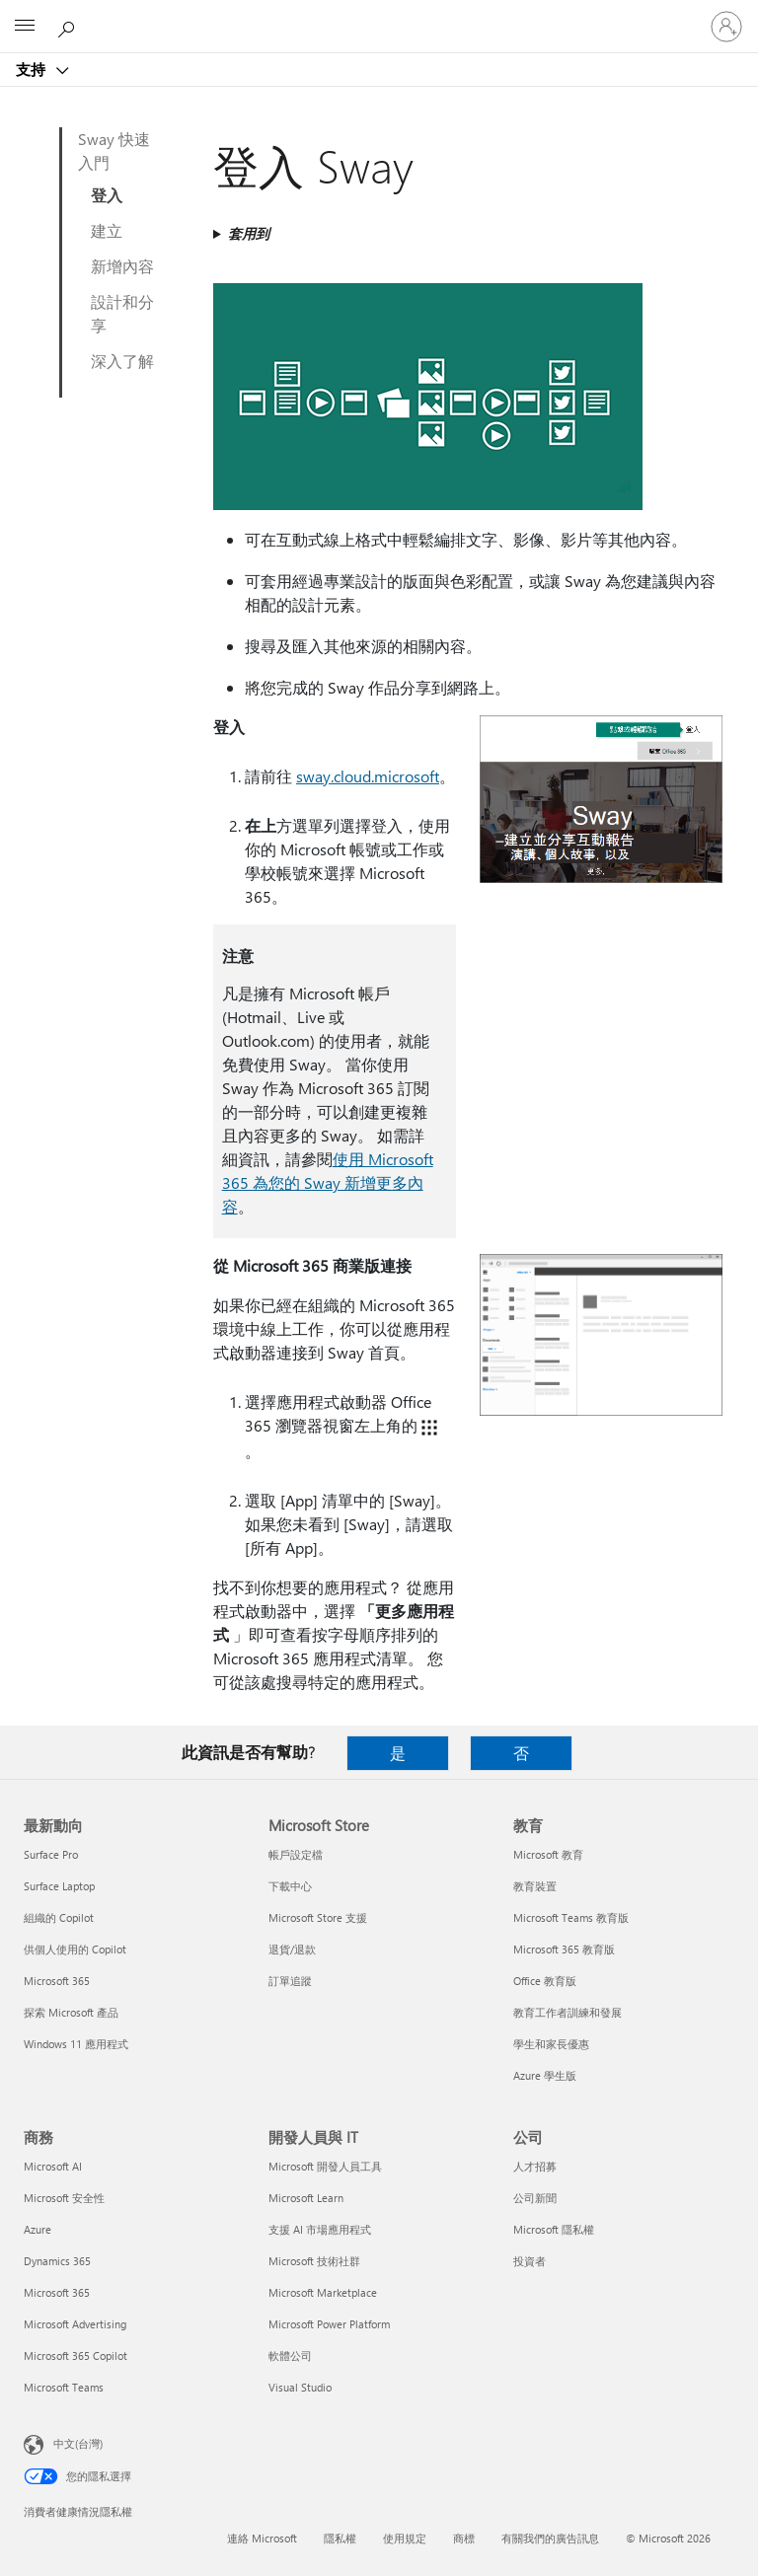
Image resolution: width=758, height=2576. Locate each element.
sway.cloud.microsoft (367, 776)
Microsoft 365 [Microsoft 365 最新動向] (57, 1980)
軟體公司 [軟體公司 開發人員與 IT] (290, 2355)
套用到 (248, 233)
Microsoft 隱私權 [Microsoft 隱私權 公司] (553, 2229)
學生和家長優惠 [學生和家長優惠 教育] (551, 2043)
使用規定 (404, 2538)
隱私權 (340, 2538)
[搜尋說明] (69, 25)
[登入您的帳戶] (726, 26)
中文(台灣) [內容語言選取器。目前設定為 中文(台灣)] (78, 2443)
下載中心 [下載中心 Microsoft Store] (290, 1885)
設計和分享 (122, 313)
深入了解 (122, 360)
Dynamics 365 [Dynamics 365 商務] (57, 2260)
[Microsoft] (378, 15)
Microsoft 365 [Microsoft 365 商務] (57, 2292)
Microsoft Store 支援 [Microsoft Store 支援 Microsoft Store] (317, 1917)
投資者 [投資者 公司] (529, 2260)
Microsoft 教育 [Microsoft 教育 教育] (548, 1854)
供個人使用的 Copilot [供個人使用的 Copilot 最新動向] (75, 1949)
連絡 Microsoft (262, 2538)
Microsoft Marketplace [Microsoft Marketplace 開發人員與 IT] (322, 2292)
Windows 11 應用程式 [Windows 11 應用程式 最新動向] (76, 2043)
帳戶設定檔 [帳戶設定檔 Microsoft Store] (295, 1854)
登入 (106, 194)
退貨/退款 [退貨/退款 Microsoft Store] (292, 1949)
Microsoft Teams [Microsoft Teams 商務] (64, 2387)
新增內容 (122, 266)
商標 (464, 2538)
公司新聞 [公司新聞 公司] (535, 2197)
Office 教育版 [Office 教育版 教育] (544, 1980)
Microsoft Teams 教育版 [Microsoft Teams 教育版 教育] (571, 1917)
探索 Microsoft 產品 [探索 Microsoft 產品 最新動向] (71, 2012)
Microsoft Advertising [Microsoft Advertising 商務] (75, 2324)
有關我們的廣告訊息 (550, 2538)
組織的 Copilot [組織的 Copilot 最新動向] (59, 1917)
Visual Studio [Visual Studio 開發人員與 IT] (300, 2387)
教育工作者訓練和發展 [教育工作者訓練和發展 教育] (567, 2012)
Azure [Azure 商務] (37, 2229)
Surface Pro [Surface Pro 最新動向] (51, 1854)
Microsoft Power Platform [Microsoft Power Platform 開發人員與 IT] (329, 2324)
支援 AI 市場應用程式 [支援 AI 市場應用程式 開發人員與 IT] (319, 2229)
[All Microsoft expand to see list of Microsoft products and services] (24, 26)
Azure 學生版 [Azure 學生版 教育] (544, 2075)
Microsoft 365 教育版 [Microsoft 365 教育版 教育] (564, 1949)
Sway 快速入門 (114, 150)
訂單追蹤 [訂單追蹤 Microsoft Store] (290, 1980)
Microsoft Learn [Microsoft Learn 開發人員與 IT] (305, 2197)
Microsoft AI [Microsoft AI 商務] (53, 2166)
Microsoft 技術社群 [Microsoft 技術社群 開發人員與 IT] (314, 2260)
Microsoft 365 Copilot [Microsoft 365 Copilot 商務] (75, 2355)
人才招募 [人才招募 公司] (535, 2166)
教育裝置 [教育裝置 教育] (535, 1885)
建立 (106, 230)
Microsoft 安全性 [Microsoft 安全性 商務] (64, 2197)
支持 (32, 69)
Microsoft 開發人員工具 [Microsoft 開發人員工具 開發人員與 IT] (325, 2166)
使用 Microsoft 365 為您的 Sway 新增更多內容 (327, 1182)
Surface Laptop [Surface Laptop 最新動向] (59, 1885)
